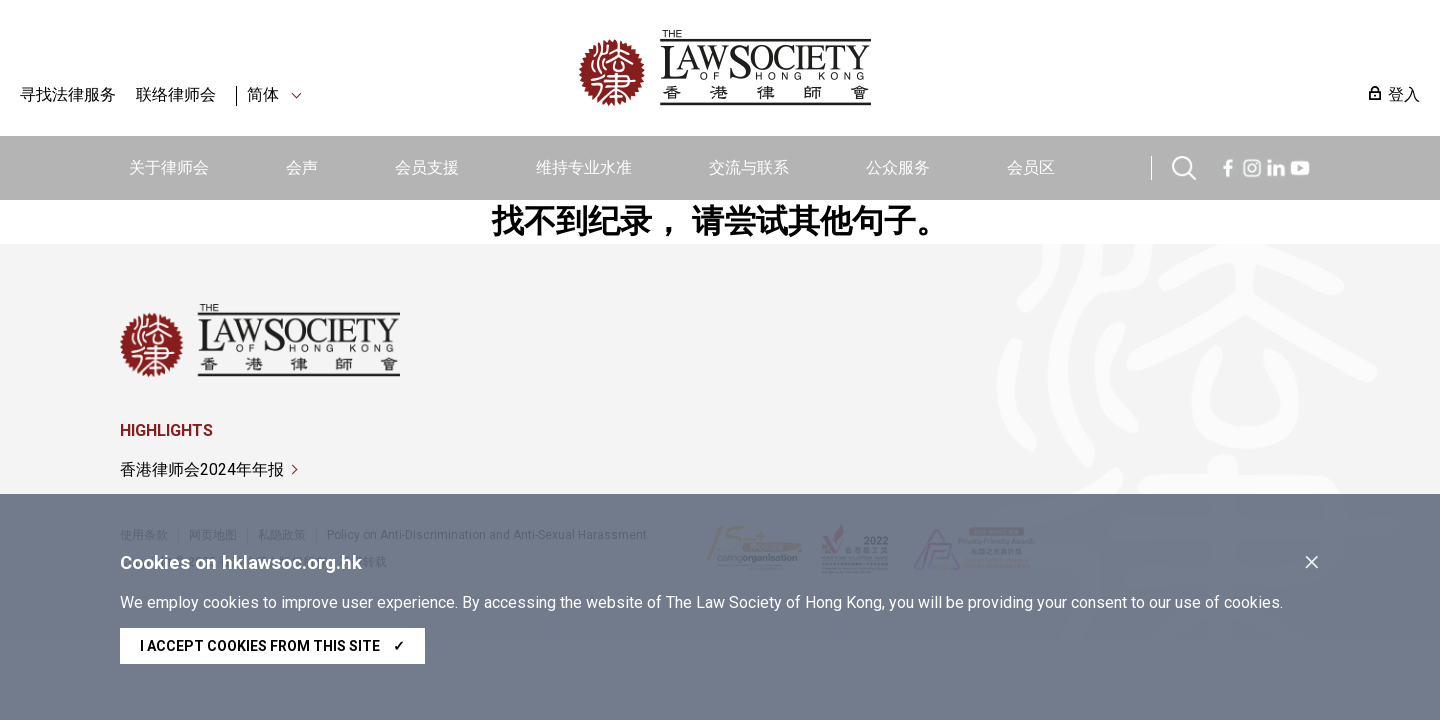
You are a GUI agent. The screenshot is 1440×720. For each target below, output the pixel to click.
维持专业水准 (584, 167)
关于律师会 (169, 167)
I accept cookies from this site (272, 646)
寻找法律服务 (68, 94)
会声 (302, 167)
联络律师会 (176, 94)
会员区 (1031, 167)
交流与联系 (749, 167)
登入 (1404, 94)
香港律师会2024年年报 (202, 469)
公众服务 (898, 167)
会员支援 (427, 167)
